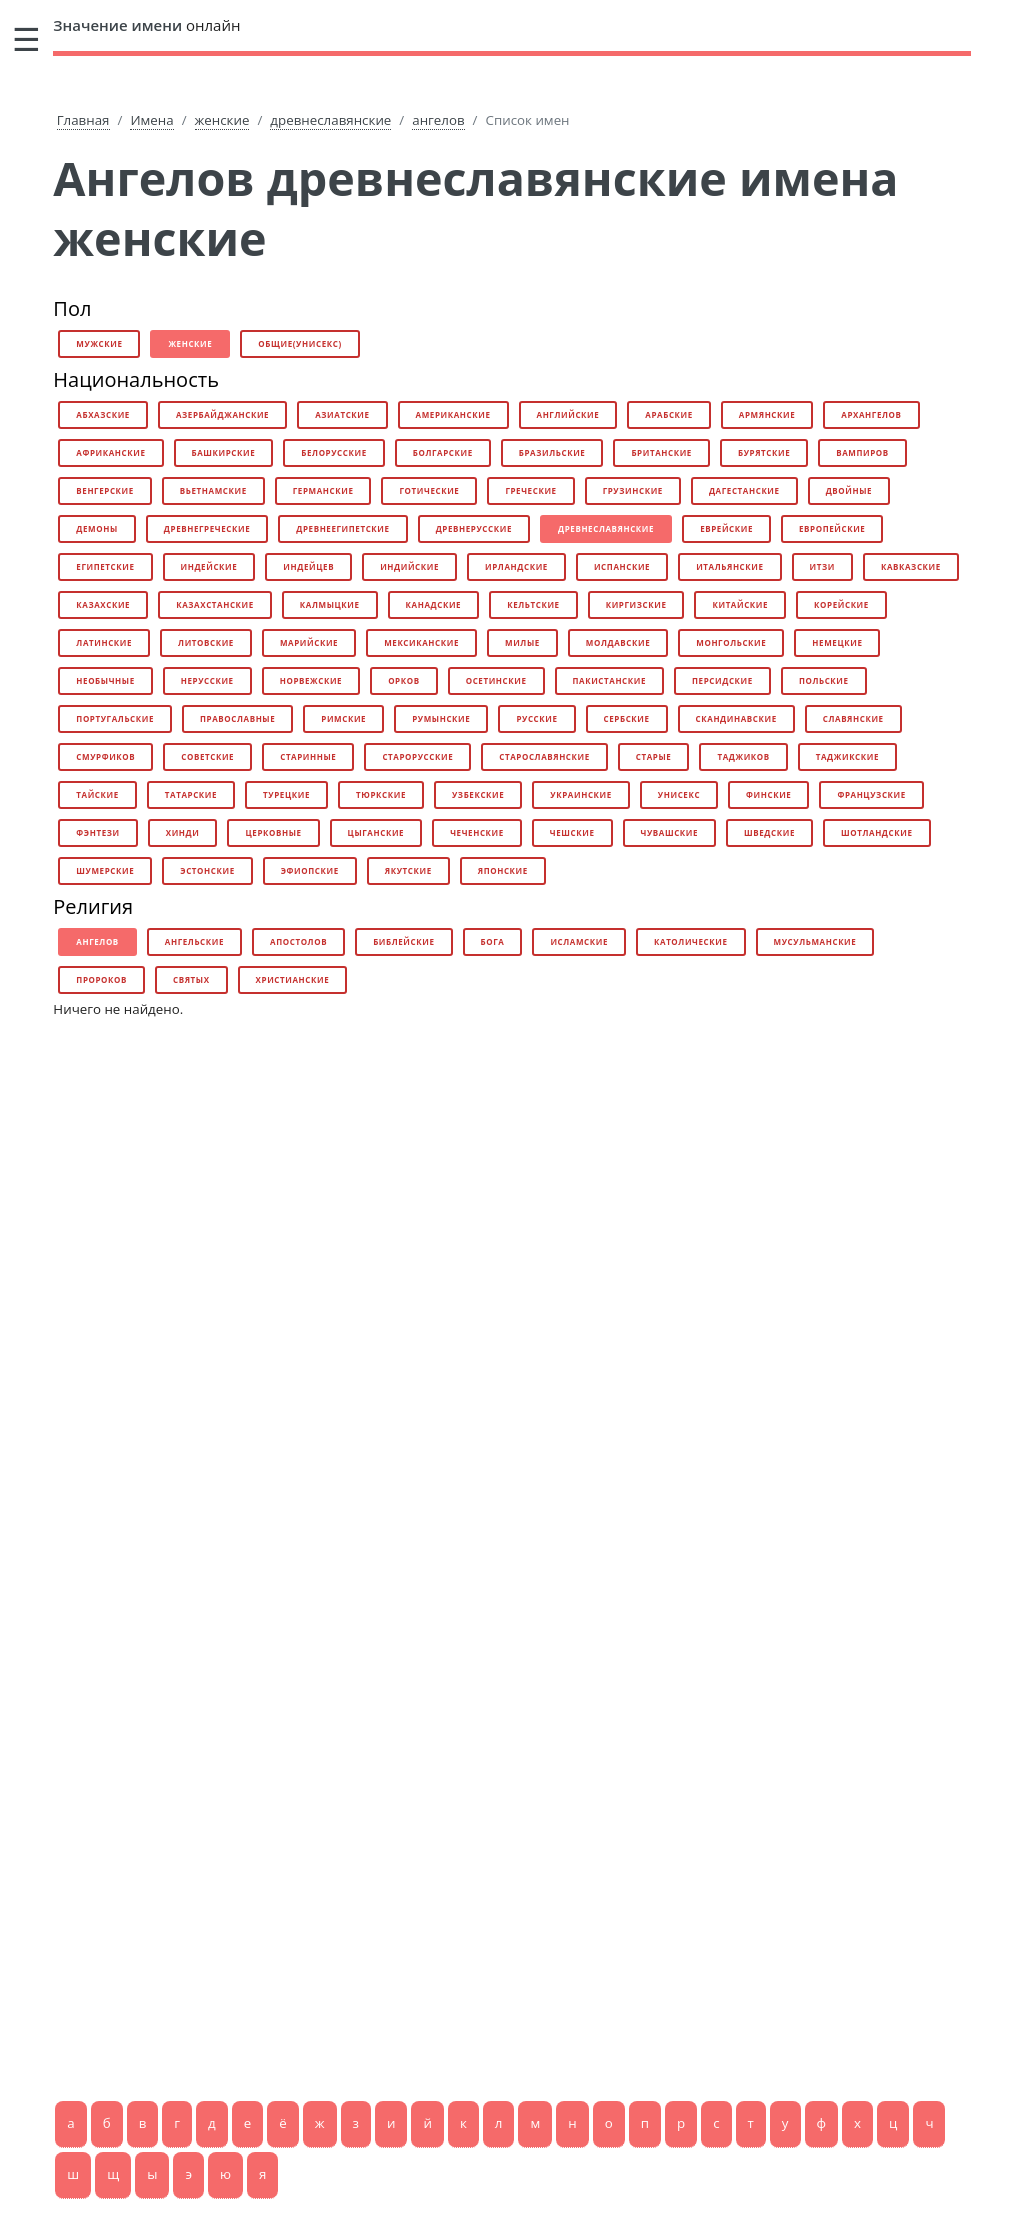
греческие (530, 490)
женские (222, 120)
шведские (769, 832)
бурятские (764, 452)
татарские (191, 794)
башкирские (224, 452)
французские (871, 794)
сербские (627, 718)
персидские (722, 680)
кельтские (533, 604)
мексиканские (421, 642)
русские (536, 718)
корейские (841, 604)
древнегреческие (207, 528)
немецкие (837, 642)
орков (404, 680)
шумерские (105, 870)
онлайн (146, 25)
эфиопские (310, 870)
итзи (822, 566)
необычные (105, 680)
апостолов (298, 941)
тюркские (381, 794)
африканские (110, 452)
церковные (273, 832)
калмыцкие (330, 604)
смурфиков (105, 756)
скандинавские (736, 718)
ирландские (516, 566)
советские (207, 756)
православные (237, 718)
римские (343, 718)
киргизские (636, 604)
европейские (832, 528)
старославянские (544, 756)
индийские (409, 566)
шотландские (876, 832)
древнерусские (474, 528)
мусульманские (815, 941)
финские (768, 794)
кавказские (911, 566)
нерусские (207, 680)
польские (824, 680)
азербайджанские (222, 414)
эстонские (207, 870)
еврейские (726, 528)
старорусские (417, 756)
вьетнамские (213, 490)
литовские (206, 642)
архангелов (871, 414)
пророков (101, 979)
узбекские (478, 794)
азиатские (342, 414)
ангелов (438, 120)
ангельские (194, 941)
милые (522, 642)
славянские (853, 718)
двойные (849, 490)
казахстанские (215, 604)
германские (323, 490)
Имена (151, 120)
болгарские (443, 452)
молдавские (618, 642)
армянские (767, 414)
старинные (308, 756)
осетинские (496, 680)
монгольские (731, 642)
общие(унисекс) (299, 343)
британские (661, 452)
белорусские (333, 452)
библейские (403, 941)
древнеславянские (330, 120)
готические (429, 490)
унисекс (679, 794)
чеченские (477, 832)
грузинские (633, 490)
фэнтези (97, 832)
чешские (572, 832)
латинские (104, 642)
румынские (441, 718)
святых (191, 979)
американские (453, 414)
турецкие (286, 794)
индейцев (308, 566)
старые (654, 756)
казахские (103, 604)
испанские (622, 566)
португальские (115, 718)
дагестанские (744, 490)
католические (691, 941)
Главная (83, 120)
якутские (408, 870)
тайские (97, 794)
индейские (209, 566)
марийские (309, 642)
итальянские (729, 566)
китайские (740, 604)
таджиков (743, 756)
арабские (669, 414)
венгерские (105, 490)
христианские (293, 979)
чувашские (670, 832)
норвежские (311, 680)
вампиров (862, 452)
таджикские (847, 756)
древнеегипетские (342, 528)
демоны (96, 528)
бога (493, 941)
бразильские (552, 452)
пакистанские (610, 680)
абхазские (103, 414)
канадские (434, 604)
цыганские (376, 832)
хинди (183, 832)
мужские (99, 343)
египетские (105, 566)
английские (568, 414)
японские (503, 870)
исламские (579, 941)
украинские (580, 794)
